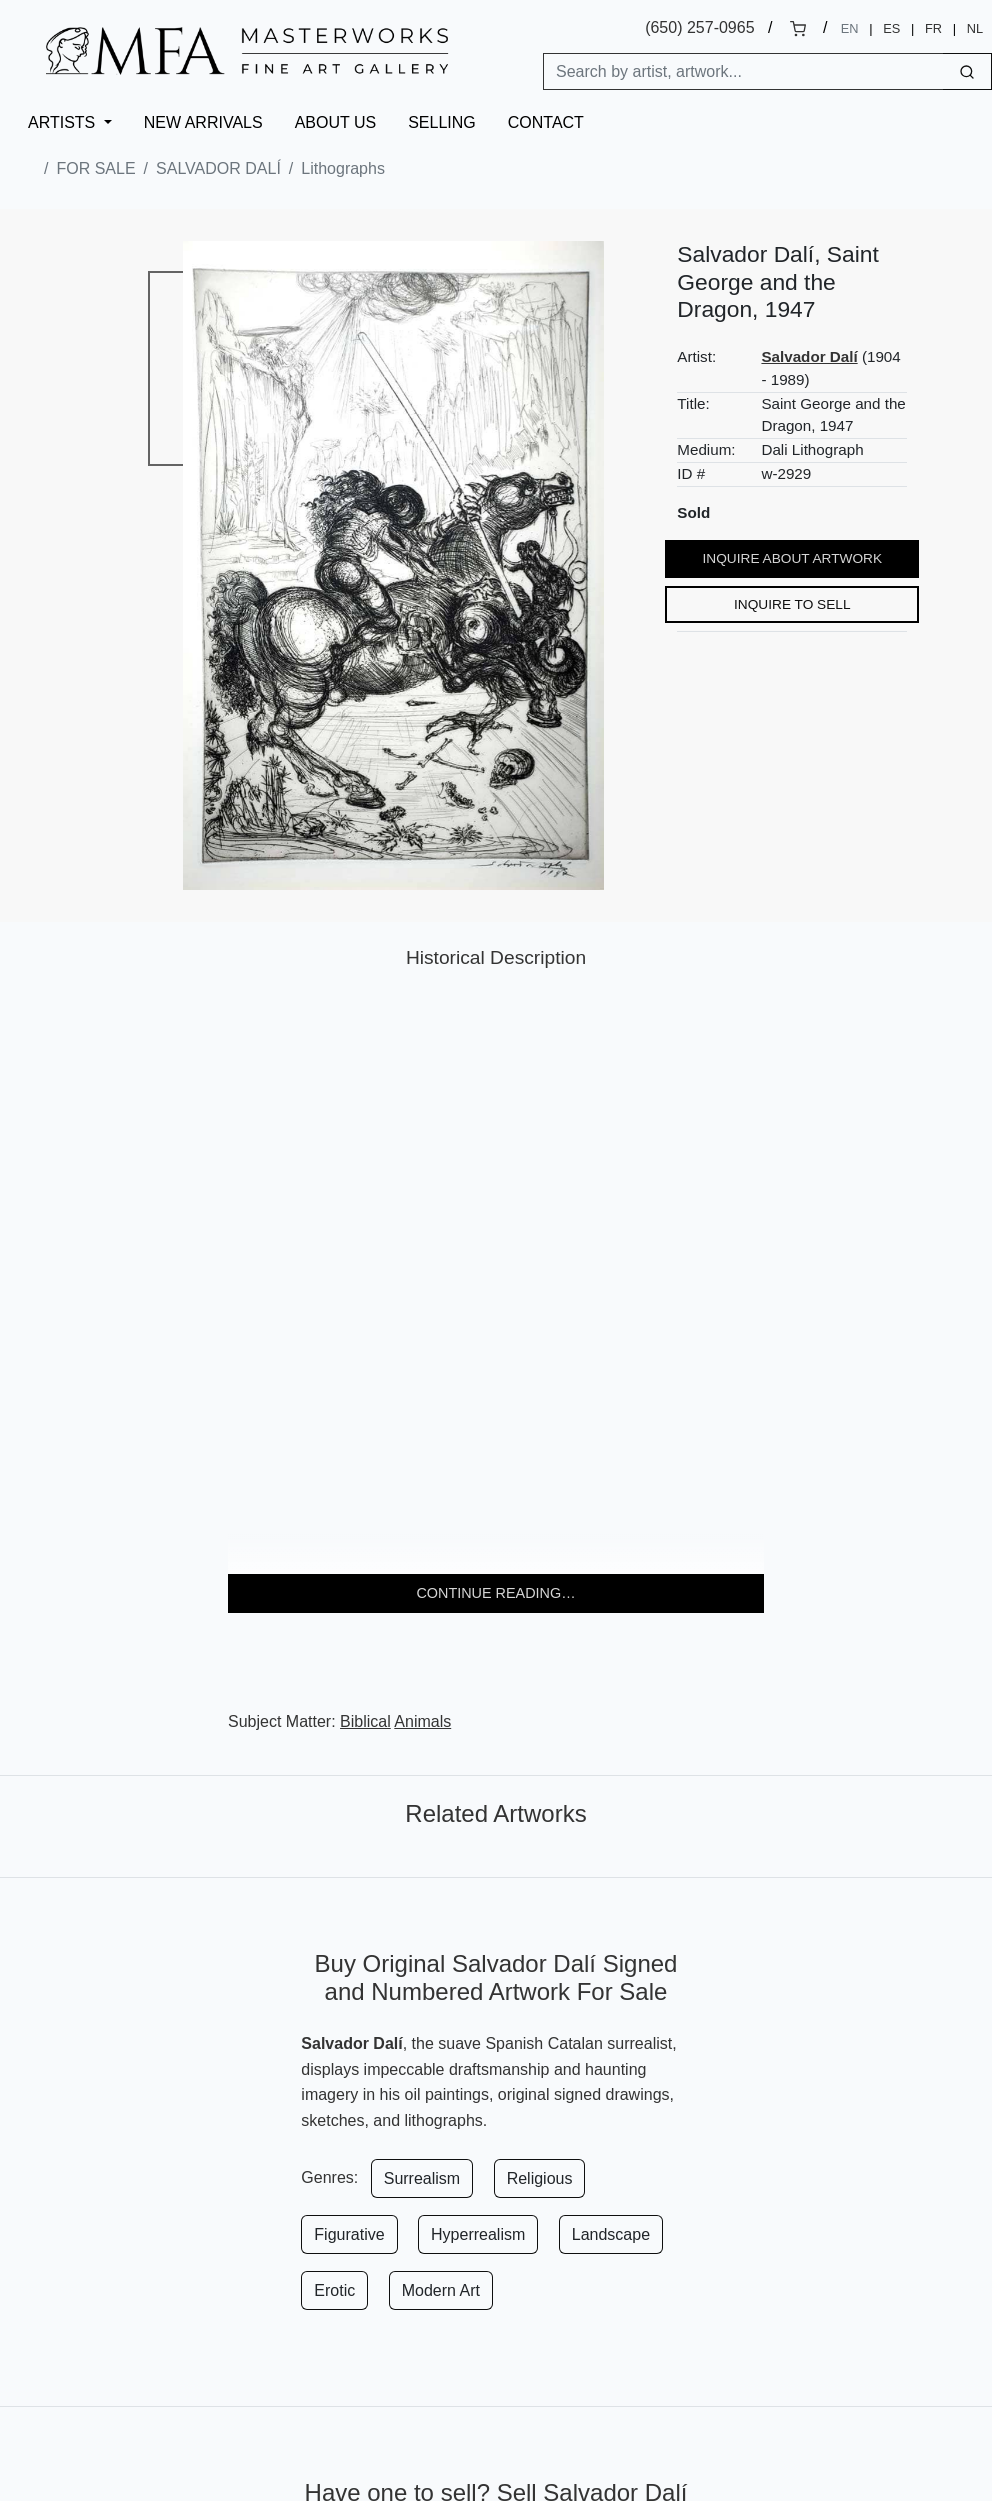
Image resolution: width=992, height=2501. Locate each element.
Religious (540, 2178)
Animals (422, 1721)
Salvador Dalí (218, 168)
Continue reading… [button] (495, 1593)
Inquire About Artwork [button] (793, 558)
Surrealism (422, 2178)
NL (975, 28)
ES (891, 28)
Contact (546, 122)
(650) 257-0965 (699, 27)
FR (933, 28)
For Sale (95, 168)
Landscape (611, 2234)
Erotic (334, 2290)
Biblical (365, 1721)
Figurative (349, 2234)
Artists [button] (64, 122)
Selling (442, 122)
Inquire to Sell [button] (792, 604)
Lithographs (343, 168)
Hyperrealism (478, 2234)
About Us (336, 122)
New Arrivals (203, 122)
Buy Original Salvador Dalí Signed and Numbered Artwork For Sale (496, 1978)
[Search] (743, 71)
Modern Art (441, 2290)
